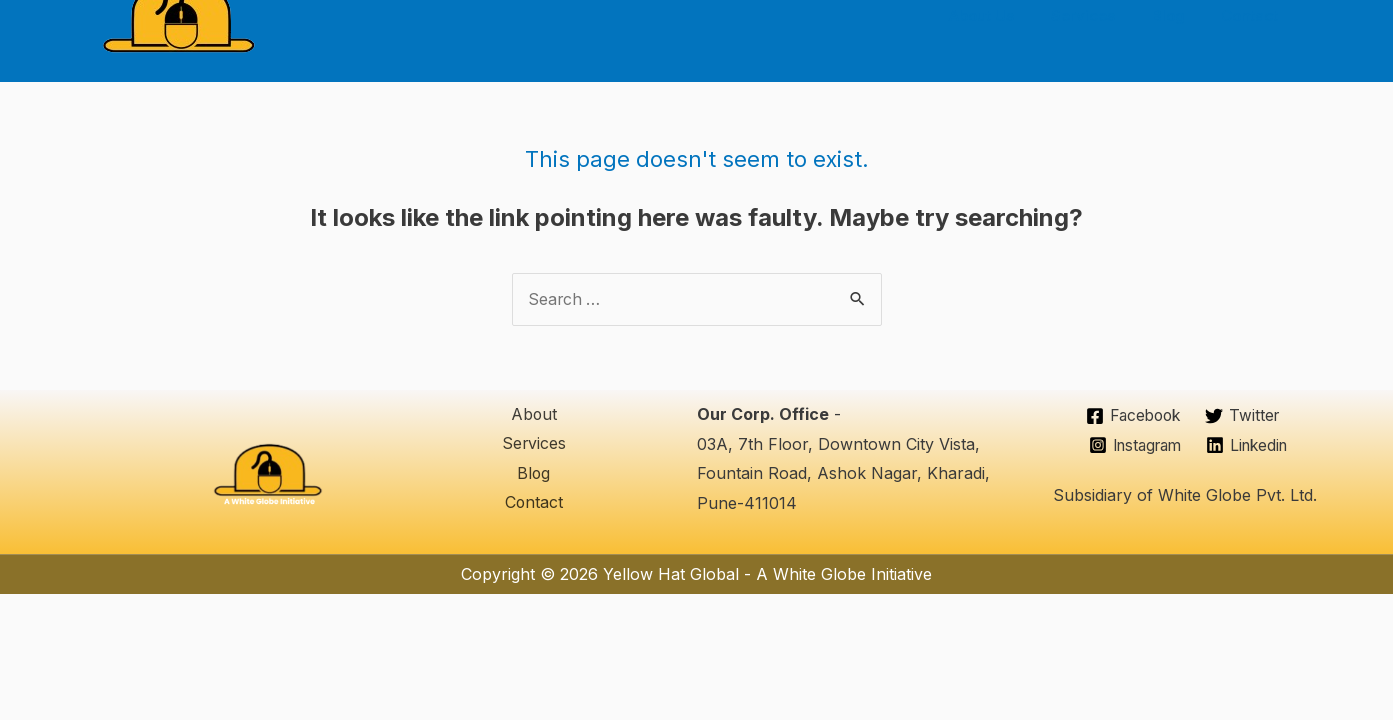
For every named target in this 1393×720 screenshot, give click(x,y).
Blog (1178, 15)
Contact (1253, 15)
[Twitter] (1244, 417)
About (533, 415)
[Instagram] (1132, 446)
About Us (1005, 15)
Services (1100, 15)
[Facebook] (1131, 417)
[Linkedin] (1250, 446)
